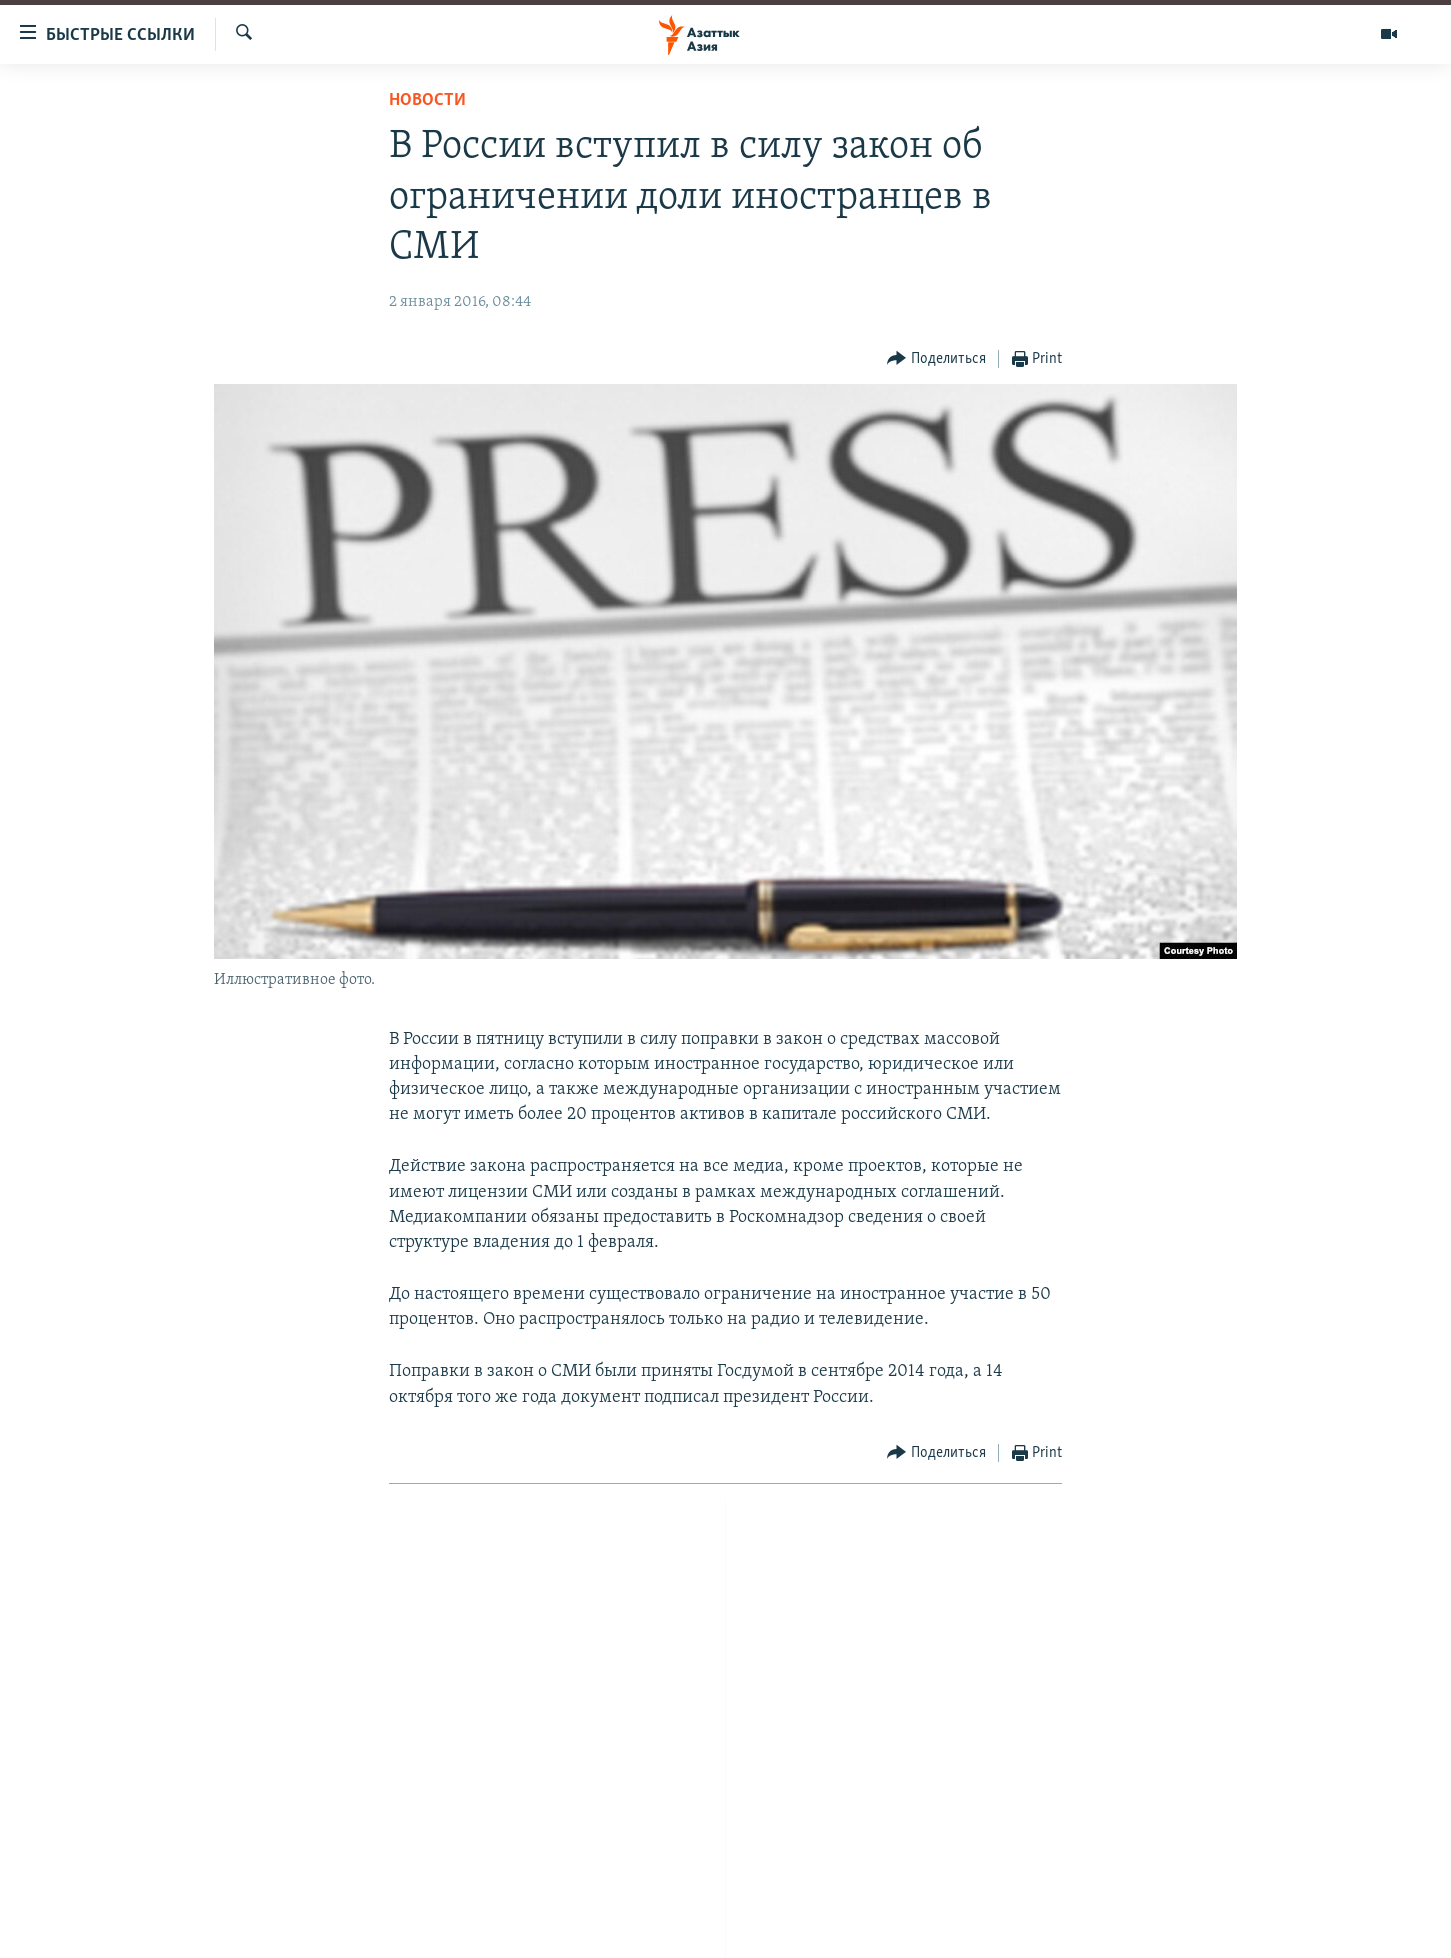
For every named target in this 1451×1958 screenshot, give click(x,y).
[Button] (936, 359)
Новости (427, 100)
